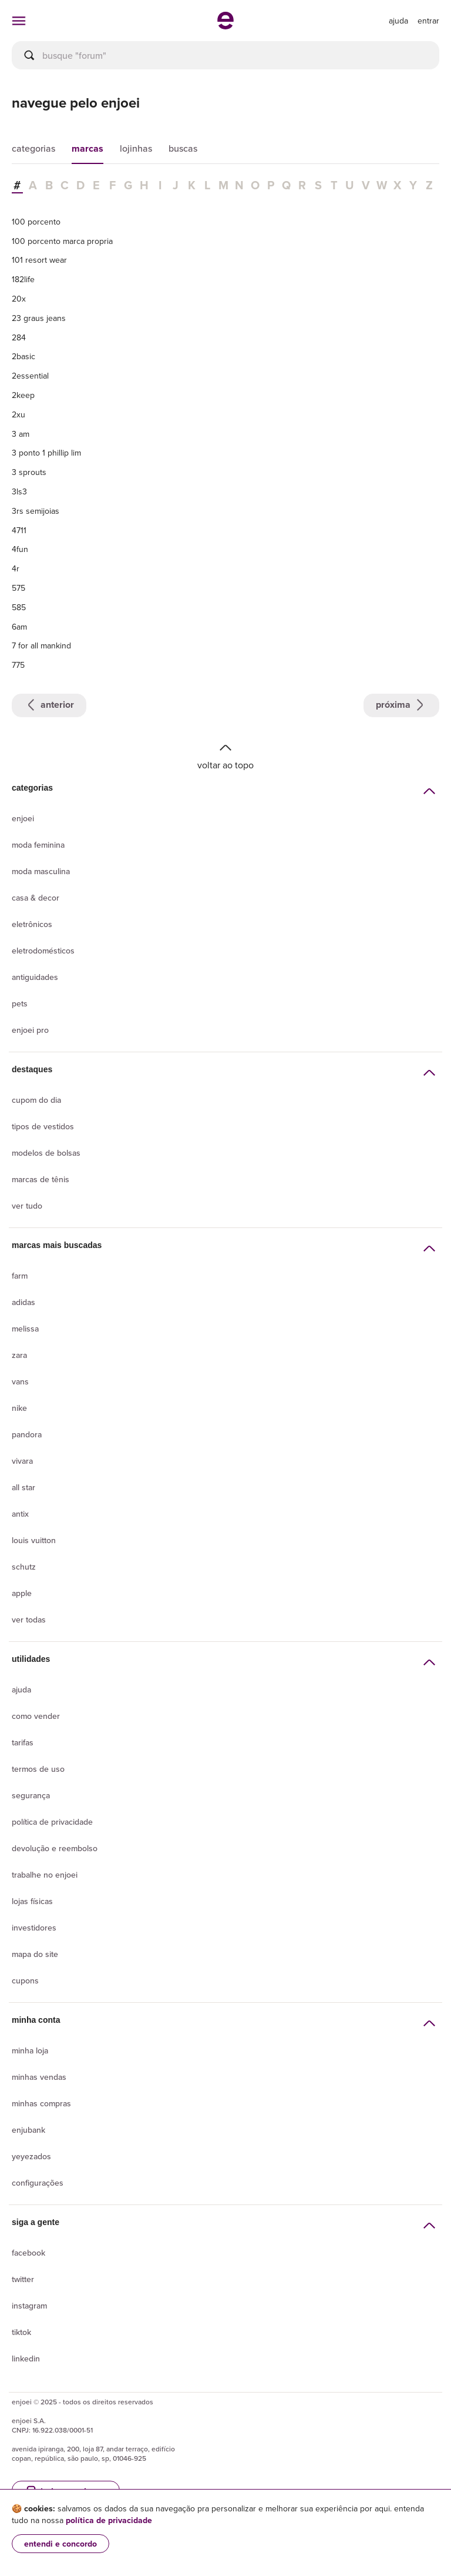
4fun (20, 549)
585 (19, 607)
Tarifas (22, 1742)
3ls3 (19, 491)
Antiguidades (35, 977)
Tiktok (21, 2332)
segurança (31, 1795)
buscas (183, 148)
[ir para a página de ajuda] (398, 20)
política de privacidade (109, 2520)
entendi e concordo (60, 2544)
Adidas (23, 1302)
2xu (18, 414)
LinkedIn (26, 2358)
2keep (23, 395)
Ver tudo (27, 1206)
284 (19, 337)
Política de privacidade (52, 1822)
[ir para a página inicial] (225, 25)
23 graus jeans (39, 318)
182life (23, 279)
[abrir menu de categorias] (19, 21)
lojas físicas (32, 1901)
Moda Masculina (41, 871)
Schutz (24, 1567)
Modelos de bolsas (46, 1153)
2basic (23, 356)
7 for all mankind (41, 645)
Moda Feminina (38, 845)
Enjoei (23, 818)
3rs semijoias (35, 511)
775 (18, 665)
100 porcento (36, 222)
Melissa (25, 1328)
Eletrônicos (32, 924)
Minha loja (30, 2050)
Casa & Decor (35, 898)
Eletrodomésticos (43, 950)
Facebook (28, 2253)
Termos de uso (38, 1769)
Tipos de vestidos (43, 1126)
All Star (23, 1487)
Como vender (36, 1716)
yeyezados (31, 2156)
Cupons (25, 1980)
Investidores (34, 1927)
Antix (20, 1514)
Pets (20, 1003)
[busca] (225, 55)
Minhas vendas (39, 2077)
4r (15, 568)
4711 (19, 530)
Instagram (29, 2305)
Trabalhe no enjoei (45, 1875)
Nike (19, 1408)
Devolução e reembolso (54, 1848)
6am (19, 627)
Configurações (37, 2183)
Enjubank (28, 2130)
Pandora (27, 1434)
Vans (20, 1381)
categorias (33, 148)
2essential (30, 376)
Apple (22, 1593)
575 (18, 588)
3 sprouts (29, 472)
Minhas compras (41, 2103)
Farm (20, 1276)
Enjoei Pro (30, 1030)
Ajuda (21, 1689)
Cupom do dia (36, 1100)
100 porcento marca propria (62, 241)
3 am (20, 434)
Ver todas (29, 1619)
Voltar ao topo (225, 756)
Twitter (23, 2279)
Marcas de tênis (40, 1179)
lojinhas (136, 148)
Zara (19, 1355)
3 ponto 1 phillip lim (46, 453)
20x (19, 299)
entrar (428, 20)
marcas (87, 148)
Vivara (22, 1461)
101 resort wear (39, 260)
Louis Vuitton (34, 1540)
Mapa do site (35, 1954)
